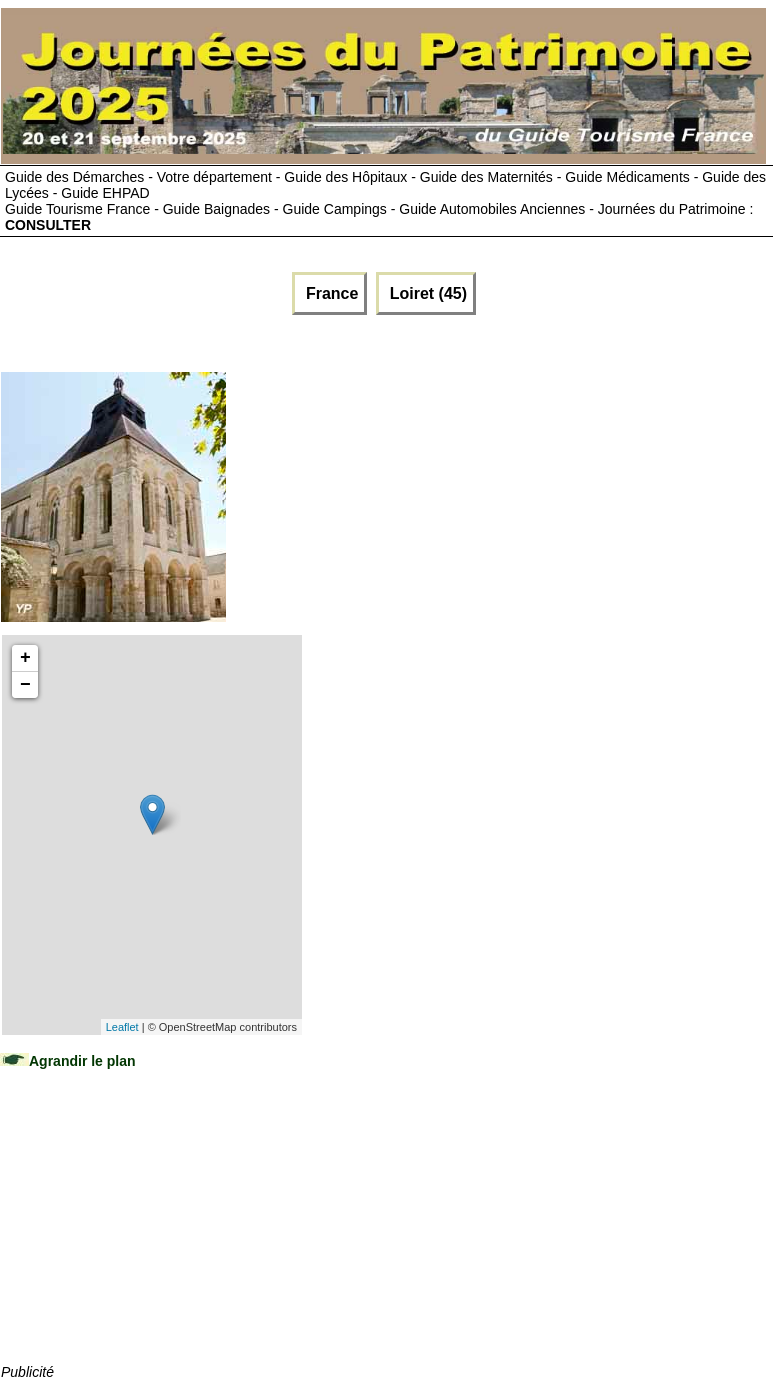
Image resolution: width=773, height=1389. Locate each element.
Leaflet (122, 1027)
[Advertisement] (151, 1236)
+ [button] (25, 658)
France (329, 293)
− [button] (25, 685)
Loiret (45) (426, 293)
